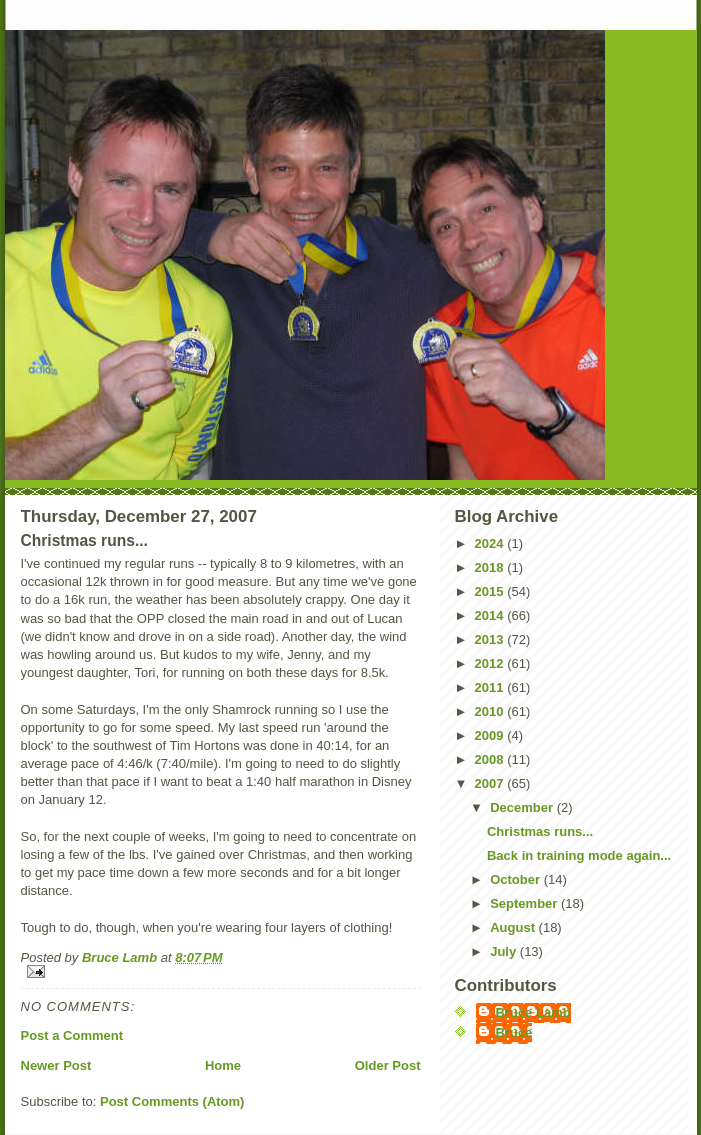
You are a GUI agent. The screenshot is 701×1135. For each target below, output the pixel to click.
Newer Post (56, 1065)
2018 (491, 567)
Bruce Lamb (121, 957)
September (525, 903)
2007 (491, 783)
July (505, 951)
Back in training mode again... (579, 855)
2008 (491, 759)
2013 (491, 639)
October (516, 879)
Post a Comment (72, 1035)
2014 (491, 615)
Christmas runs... (540, 831)
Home (223, 1065)
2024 (491, 543)
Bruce (514, 1032)
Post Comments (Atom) (172, 1101)
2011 (491, 687)
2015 (491, 591)
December (523, 807)
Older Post (388, 1065)
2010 (491, 711)
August (514, 927)
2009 (491, 735)
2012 (491, 663)
